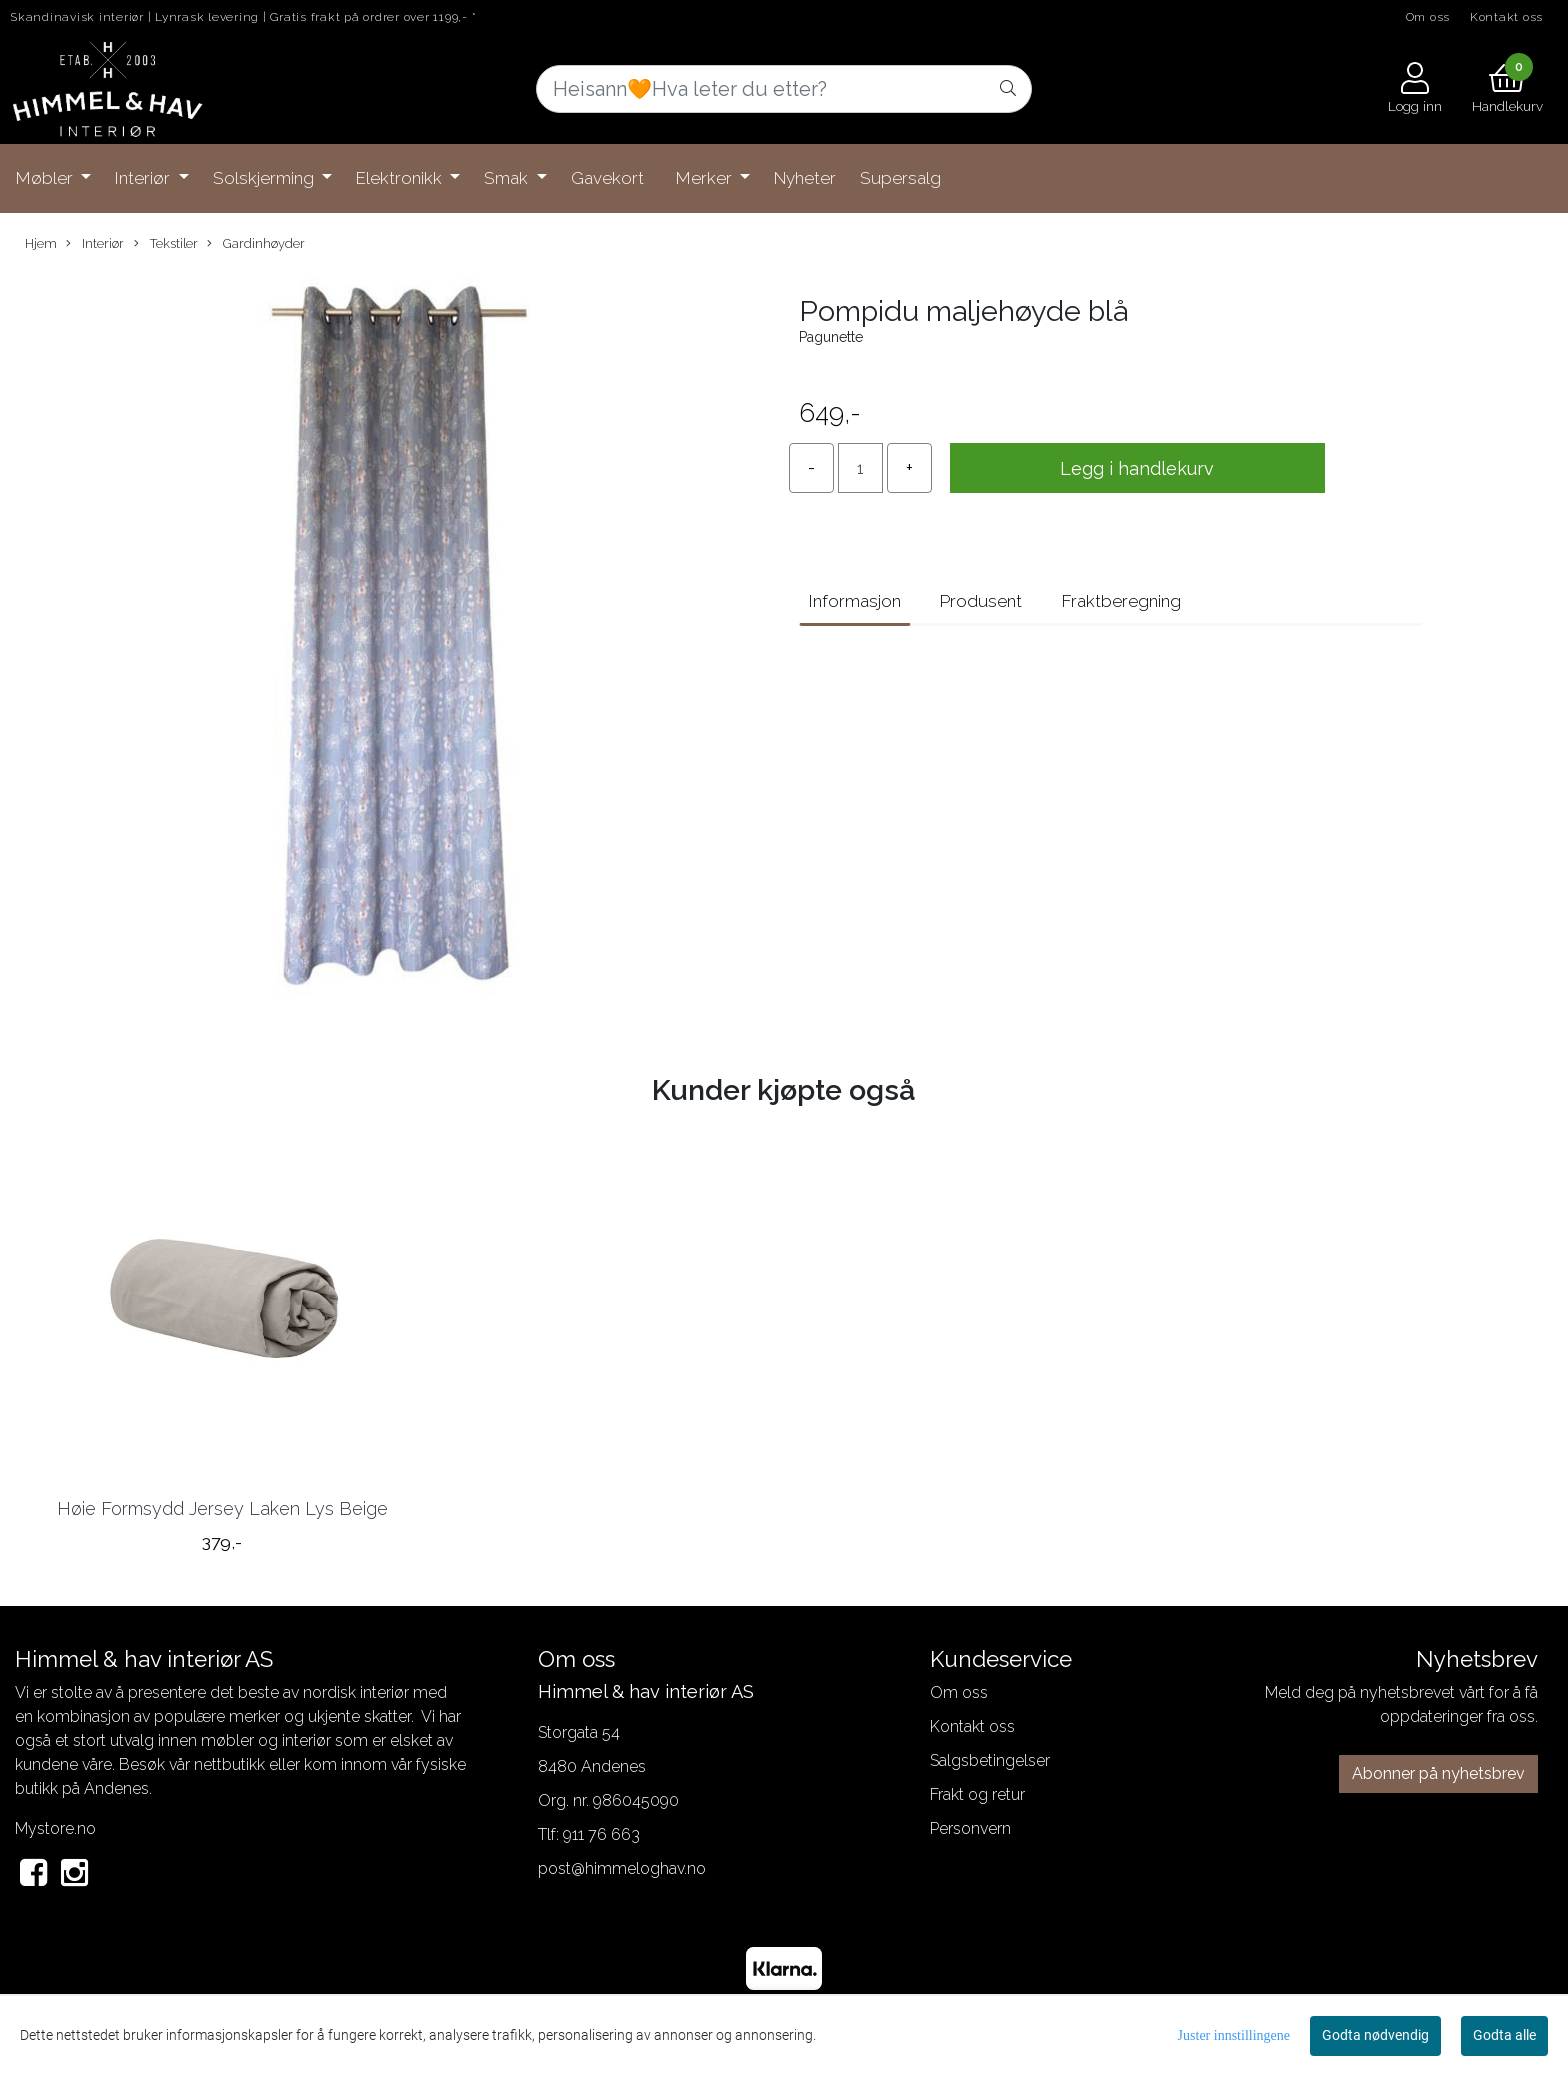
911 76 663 (601, 1834)
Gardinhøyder (256, 244)
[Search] (784, 89)
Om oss (1428, 17)
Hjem (41, 243)
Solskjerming (265, 178)
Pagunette (831, 337)
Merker (706, 178)
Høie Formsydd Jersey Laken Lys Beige (222, 1508)
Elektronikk (401, 178)
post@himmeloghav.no (622, 1868)
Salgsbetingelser (990, 1760)
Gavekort (607, 178)
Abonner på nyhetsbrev (1438, 1773)
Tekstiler (166, 244)
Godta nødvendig (1375, 2035)
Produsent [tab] (981, 601)
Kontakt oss (1506, 17)
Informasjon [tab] (855, 601)
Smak (508, 178)
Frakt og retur (977, 1794)
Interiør (144, 178)
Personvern (970, 1828)
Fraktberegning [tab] (1121, 601)
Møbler (46, 178)
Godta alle (1504, 2035)
